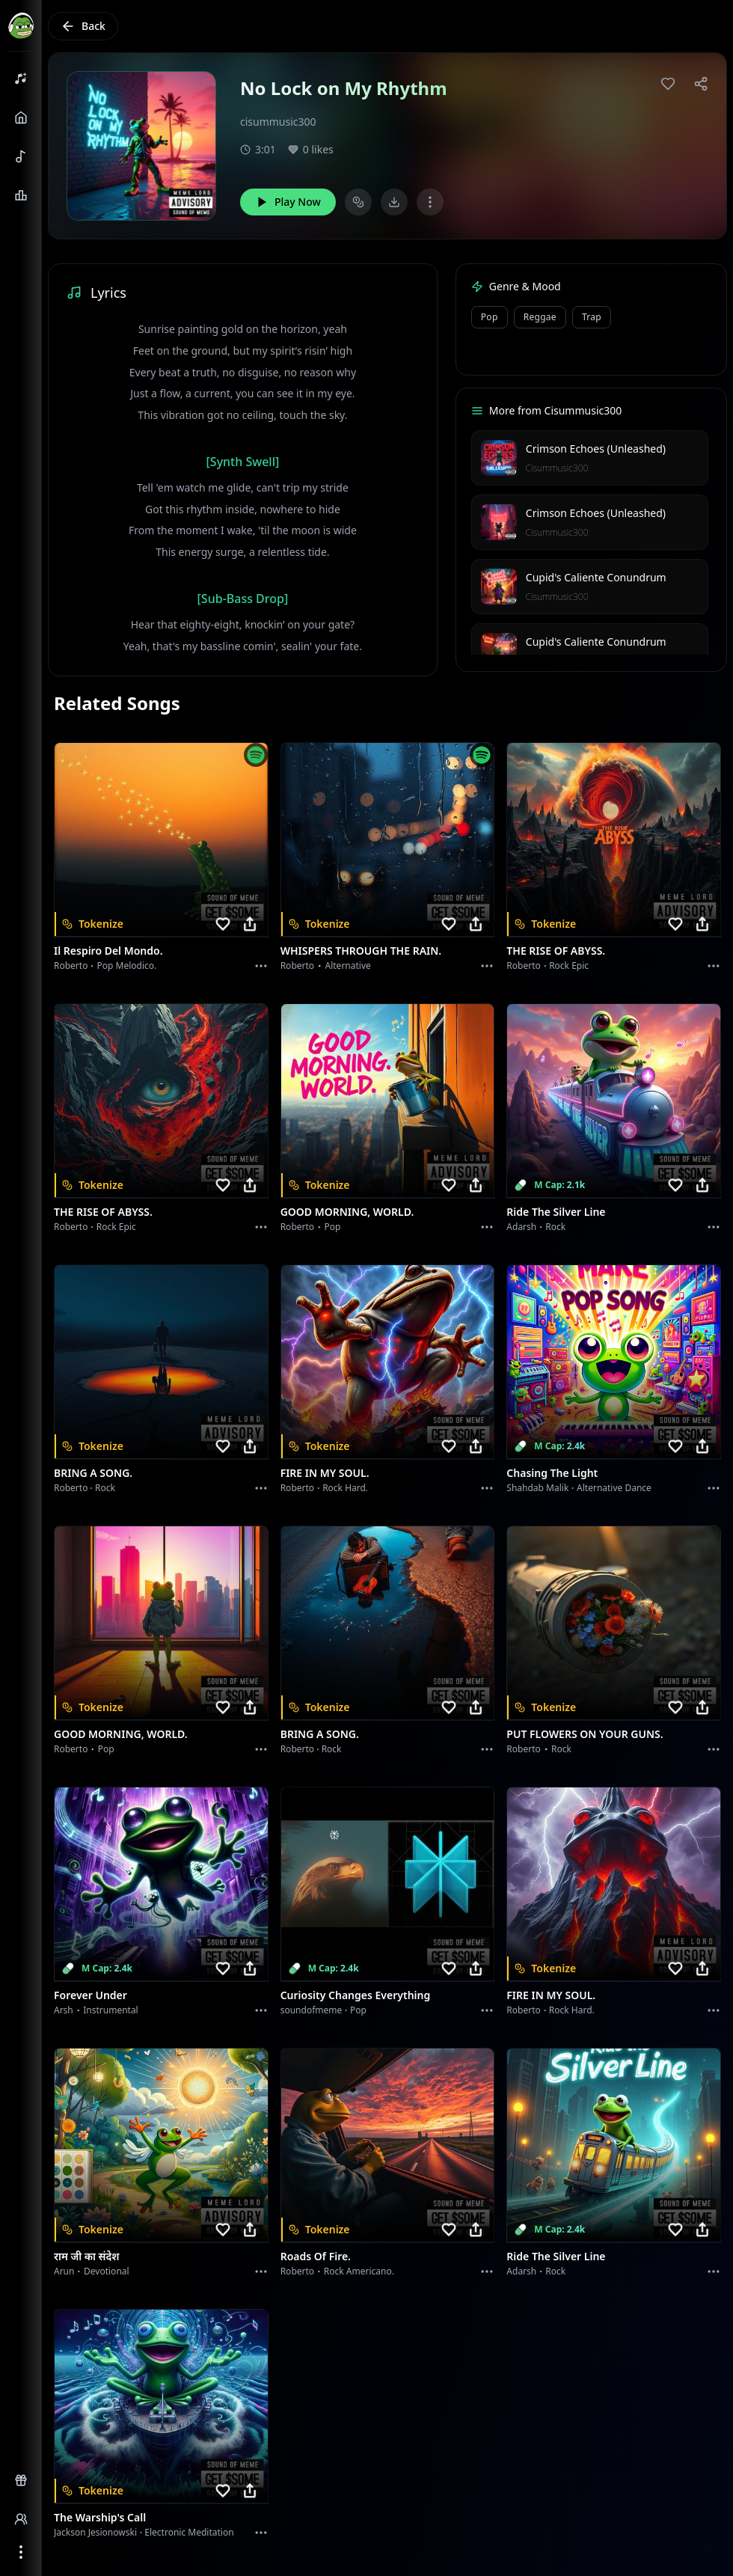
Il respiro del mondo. (108, 950)
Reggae (540, 316)
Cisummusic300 (557, 468)
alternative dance (614, 1487)
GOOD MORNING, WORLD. (347, 1212)
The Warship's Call (100, 2517)
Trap (591, 316)
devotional (106, 2271)
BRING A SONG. (93, 1473)
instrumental (110, 2010)
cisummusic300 (278, 121)
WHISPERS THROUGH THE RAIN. (361, 950)
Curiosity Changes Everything (355, 1995)
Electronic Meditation (188, 2532)
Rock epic (569, 965)
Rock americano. (359, 2271)
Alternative (348, 965)
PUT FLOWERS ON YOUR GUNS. (584, 1734)
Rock (555, 1226)
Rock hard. (345, 1487)
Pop (489, 316)
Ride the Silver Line (555, 1212)
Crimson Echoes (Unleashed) (596, 448)
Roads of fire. (315, 2256)
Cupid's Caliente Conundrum (596, 577)
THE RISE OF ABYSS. (555, 950)
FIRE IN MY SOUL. (324, 1473)
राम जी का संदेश (87, 2256)
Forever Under (90, 1995)
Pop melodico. (127, 965)
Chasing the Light (552, 1473)
